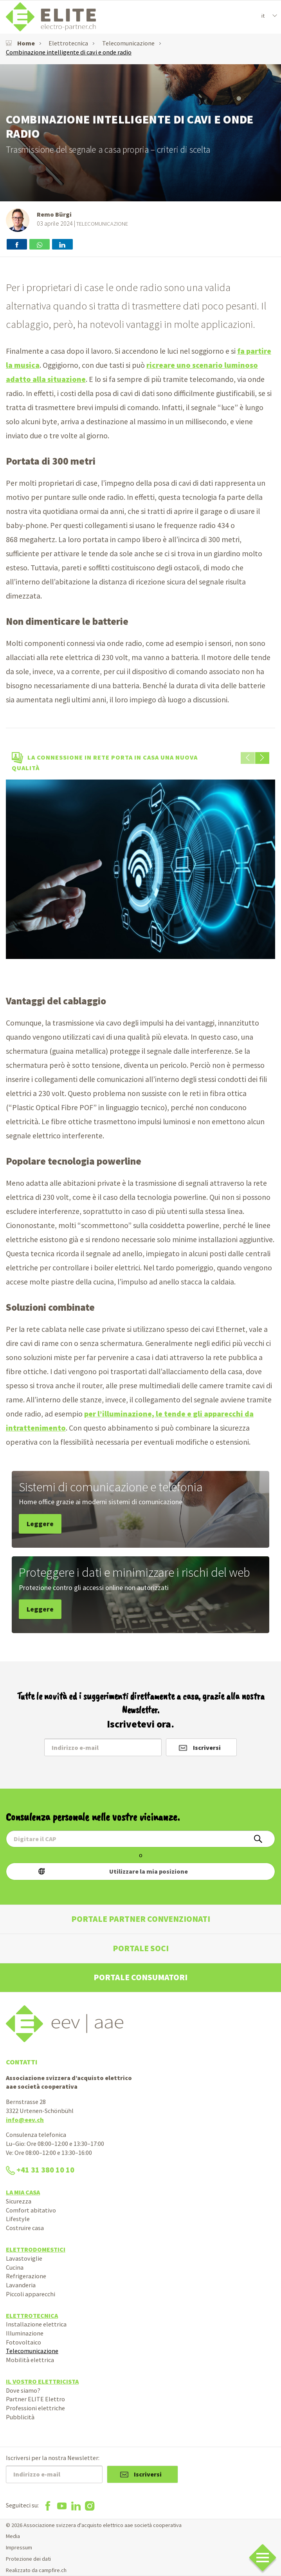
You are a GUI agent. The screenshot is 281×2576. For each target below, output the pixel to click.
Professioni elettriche (35, 2408)
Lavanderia (21, 2285)
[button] (262, 758)
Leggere (40, 1523)
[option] (140, 869)
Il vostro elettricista (42, 2381)
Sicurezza (18, 2201)
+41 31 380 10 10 (40, 2169)
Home (20, 43)
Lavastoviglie (24, 2258)
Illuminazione (24, 2333)
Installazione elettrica (36, 2324)
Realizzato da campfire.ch (36, 2570)
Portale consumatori (140, 1977)
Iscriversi (207, 1747)
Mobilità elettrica (30, 2360)
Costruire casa (25, 2228)
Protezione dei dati (28, 2558)
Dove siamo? (23, 2390)
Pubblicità (20, 2417)
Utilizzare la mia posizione (148, 1871)
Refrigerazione (26, 2276)
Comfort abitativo (31, 2210)
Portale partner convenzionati (140, 1919)
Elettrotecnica (68, 43)
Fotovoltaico (23, 2342)
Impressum (19, 2547)
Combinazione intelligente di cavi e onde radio (68, 52)
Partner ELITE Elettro (35, 2399)
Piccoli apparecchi (30, 2294)
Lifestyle (18, 2219)
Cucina (14, 2267)
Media (13, 2536)
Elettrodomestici (35, 2249)
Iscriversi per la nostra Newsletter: (52, 2458)
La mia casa (23, 2192)
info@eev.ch (25, 2120)
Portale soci (141, 1948)
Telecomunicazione (128, 43)
